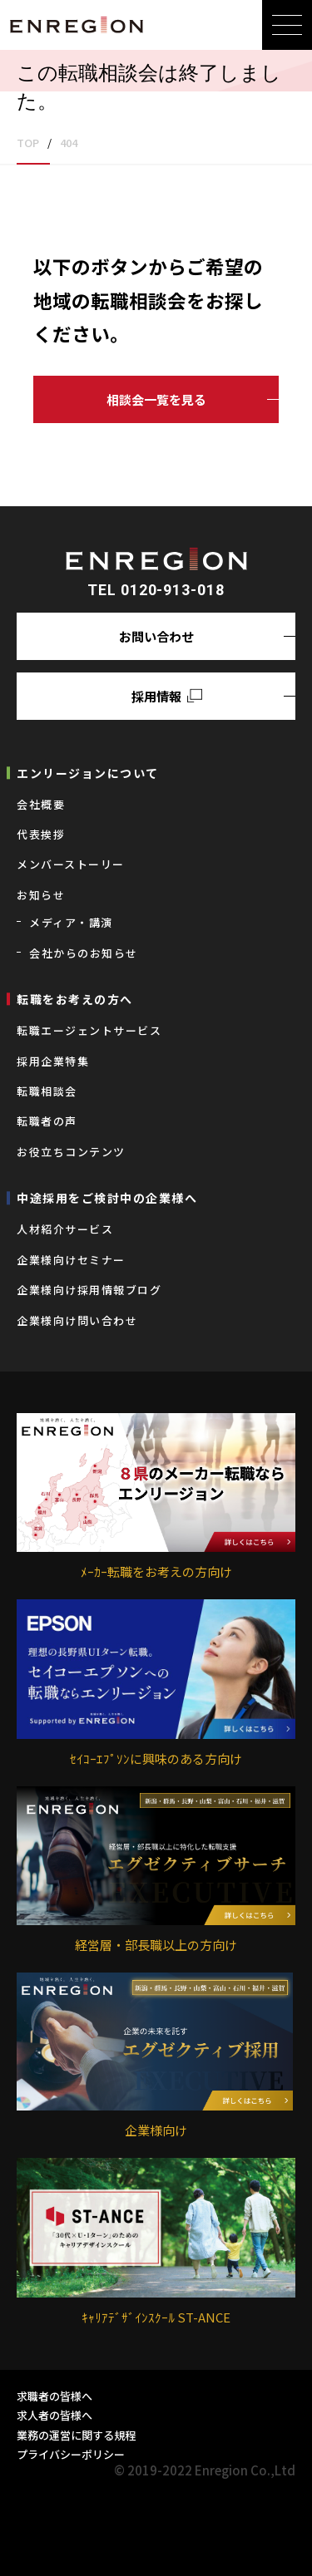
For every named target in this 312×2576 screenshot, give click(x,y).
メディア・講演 (71, 922)
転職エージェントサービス (89, 1030)
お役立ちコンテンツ (71, 1152)
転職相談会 (47, 1091)
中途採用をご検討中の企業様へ (107, 1197)
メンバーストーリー (71, 864)
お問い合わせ (156, 636)
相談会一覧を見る (156, 399)
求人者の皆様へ (54, 2415)
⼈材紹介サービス (65, 1229)
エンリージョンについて (88, 773)
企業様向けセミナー (71, 1260)
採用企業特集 (53, 1061)
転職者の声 (47, 1121)
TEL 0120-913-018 (155, 589)
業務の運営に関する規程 (76, 2435)
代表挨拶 (41, 834)
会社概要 (41, 804)
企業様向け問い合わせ (77, 1320)
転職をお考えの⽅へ (75, 999)
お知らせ (41, 895)
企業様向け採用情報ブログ (89, 1290)
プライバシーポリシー (71, 2454)
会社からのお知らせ (83, 953)
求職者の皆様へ (54, 2396)
